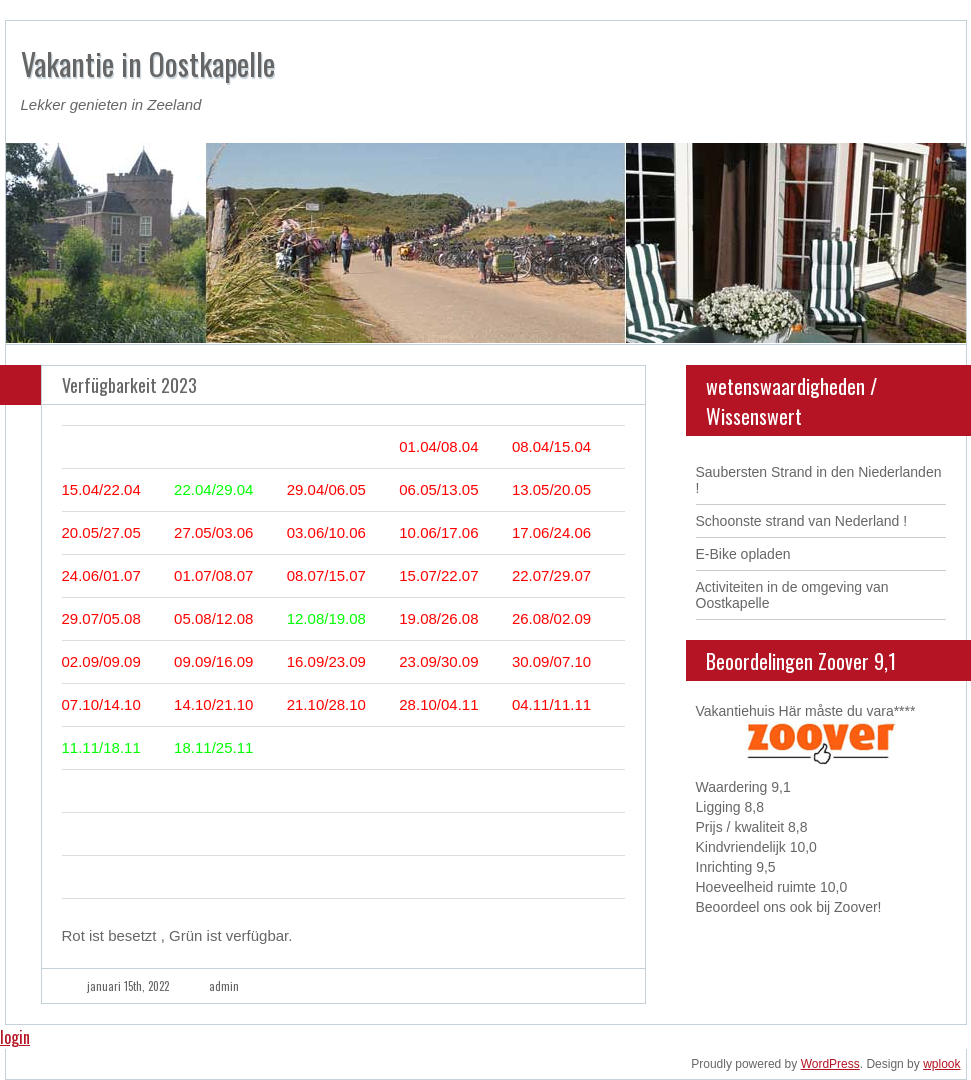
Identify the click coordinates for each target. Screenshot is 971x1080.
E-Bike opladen (743, 554)
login (15, 1037)
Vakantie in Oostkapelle (148, 63)
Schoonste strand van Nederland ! (802, 521)
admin (224, 986)
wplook (941, 1064)
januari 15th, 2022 (128, 986)
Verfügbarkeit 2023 (129, 385)
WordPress (830, 1064)
